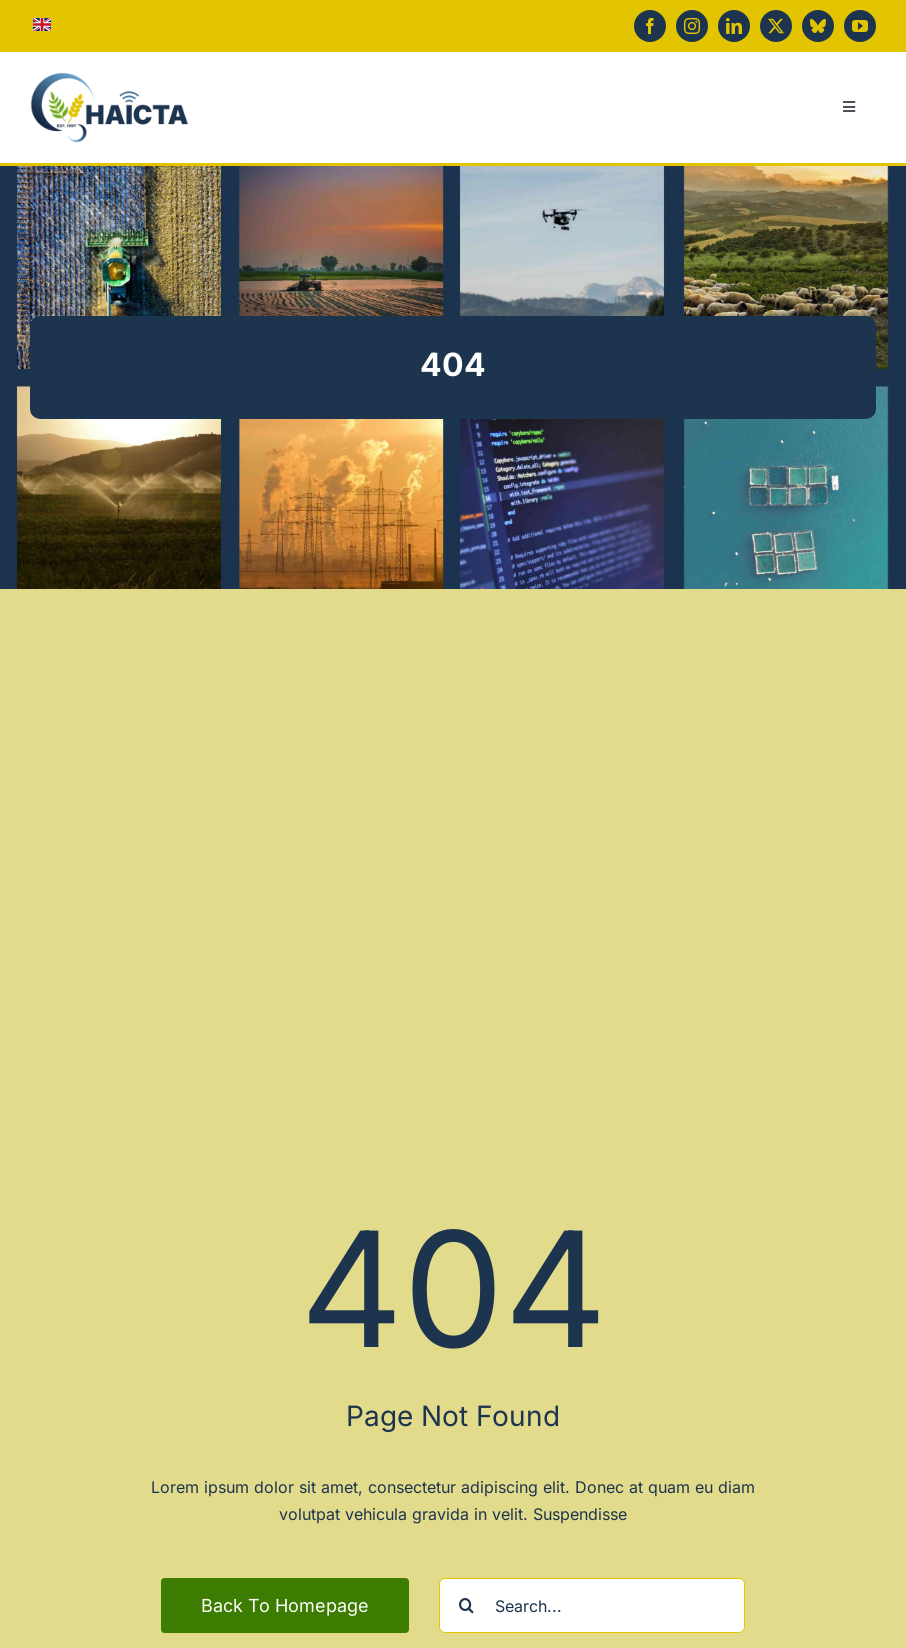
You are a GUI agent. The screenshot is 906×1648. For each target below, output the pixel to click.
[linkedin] (734, 26)
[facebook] (650, 26)
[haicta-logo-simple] (109, 80)
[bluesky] (818, 26)
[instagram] (692, 26)
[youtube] (860, 26)
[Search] (466, 1605)
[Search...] (592, 1605)
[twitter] (776, 26)
